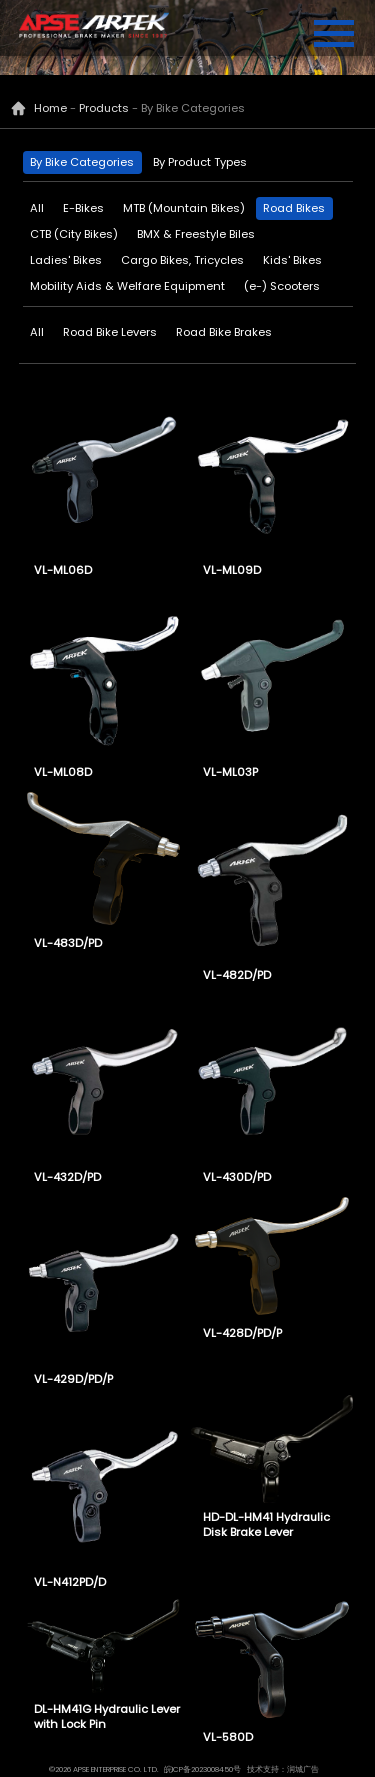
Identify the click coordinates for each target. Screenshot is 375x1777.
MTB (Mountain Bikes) (184, 208)
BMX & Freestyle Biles (196, 234)
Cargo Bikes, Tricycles (182, 260)
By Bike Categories (82, 162)
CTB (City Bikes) (74, 234)
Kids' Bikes (292, 260)
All (37, 208)
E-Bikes (83, 208)
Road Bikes (294, 208)
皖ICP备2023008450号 (202, 1769)
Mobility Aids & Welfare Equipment (127, 286)
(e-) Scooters (282, 286)
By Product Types (200, 162)
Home (50, 108)
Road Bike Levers (110, 332)
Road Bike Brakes (224, 332)
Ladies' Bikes (66, 260)
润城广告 (303, 1769)
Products (104, 108)
